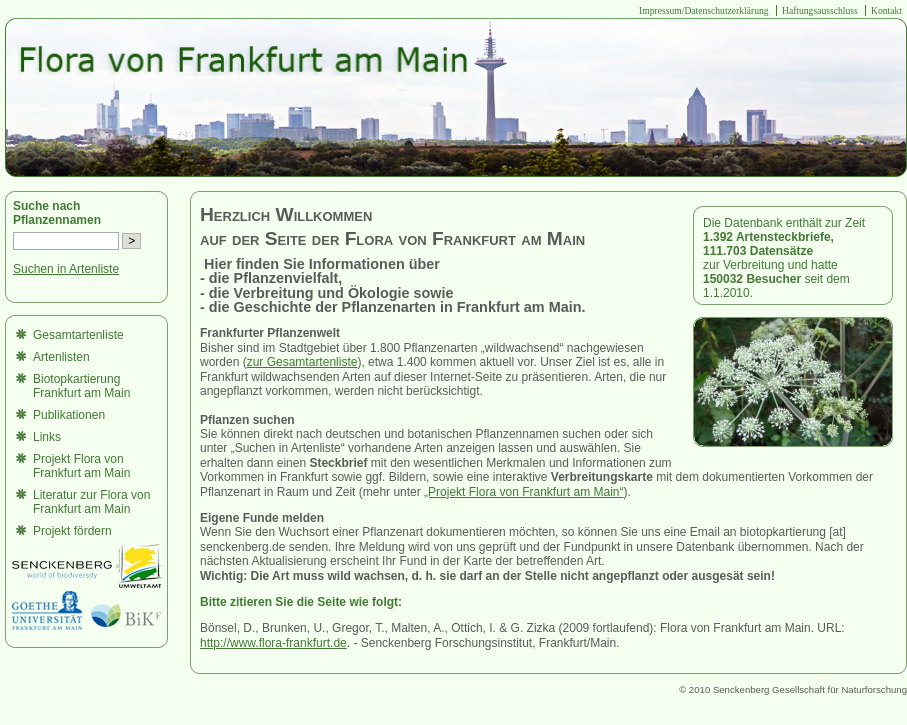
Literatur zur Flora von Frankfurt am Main (91, 502)
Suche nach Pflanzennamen (57, 213)
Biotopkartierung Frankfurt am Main (81, 386)
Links (47, 437)
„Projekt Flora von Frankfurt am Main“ (523, 492)
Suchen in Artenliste (66, 269)
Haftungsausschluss (820, 10)
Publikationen (69, 415)
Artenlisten (61, 357)
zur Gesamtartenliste (302, 362)
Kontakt (886, 10)
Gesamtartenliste (78, 335)
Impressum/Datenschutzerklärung (703, 10)
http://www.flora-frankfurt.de (273, 643)
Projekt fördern (72, 531)
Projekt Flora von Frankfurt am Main (81, 466)
